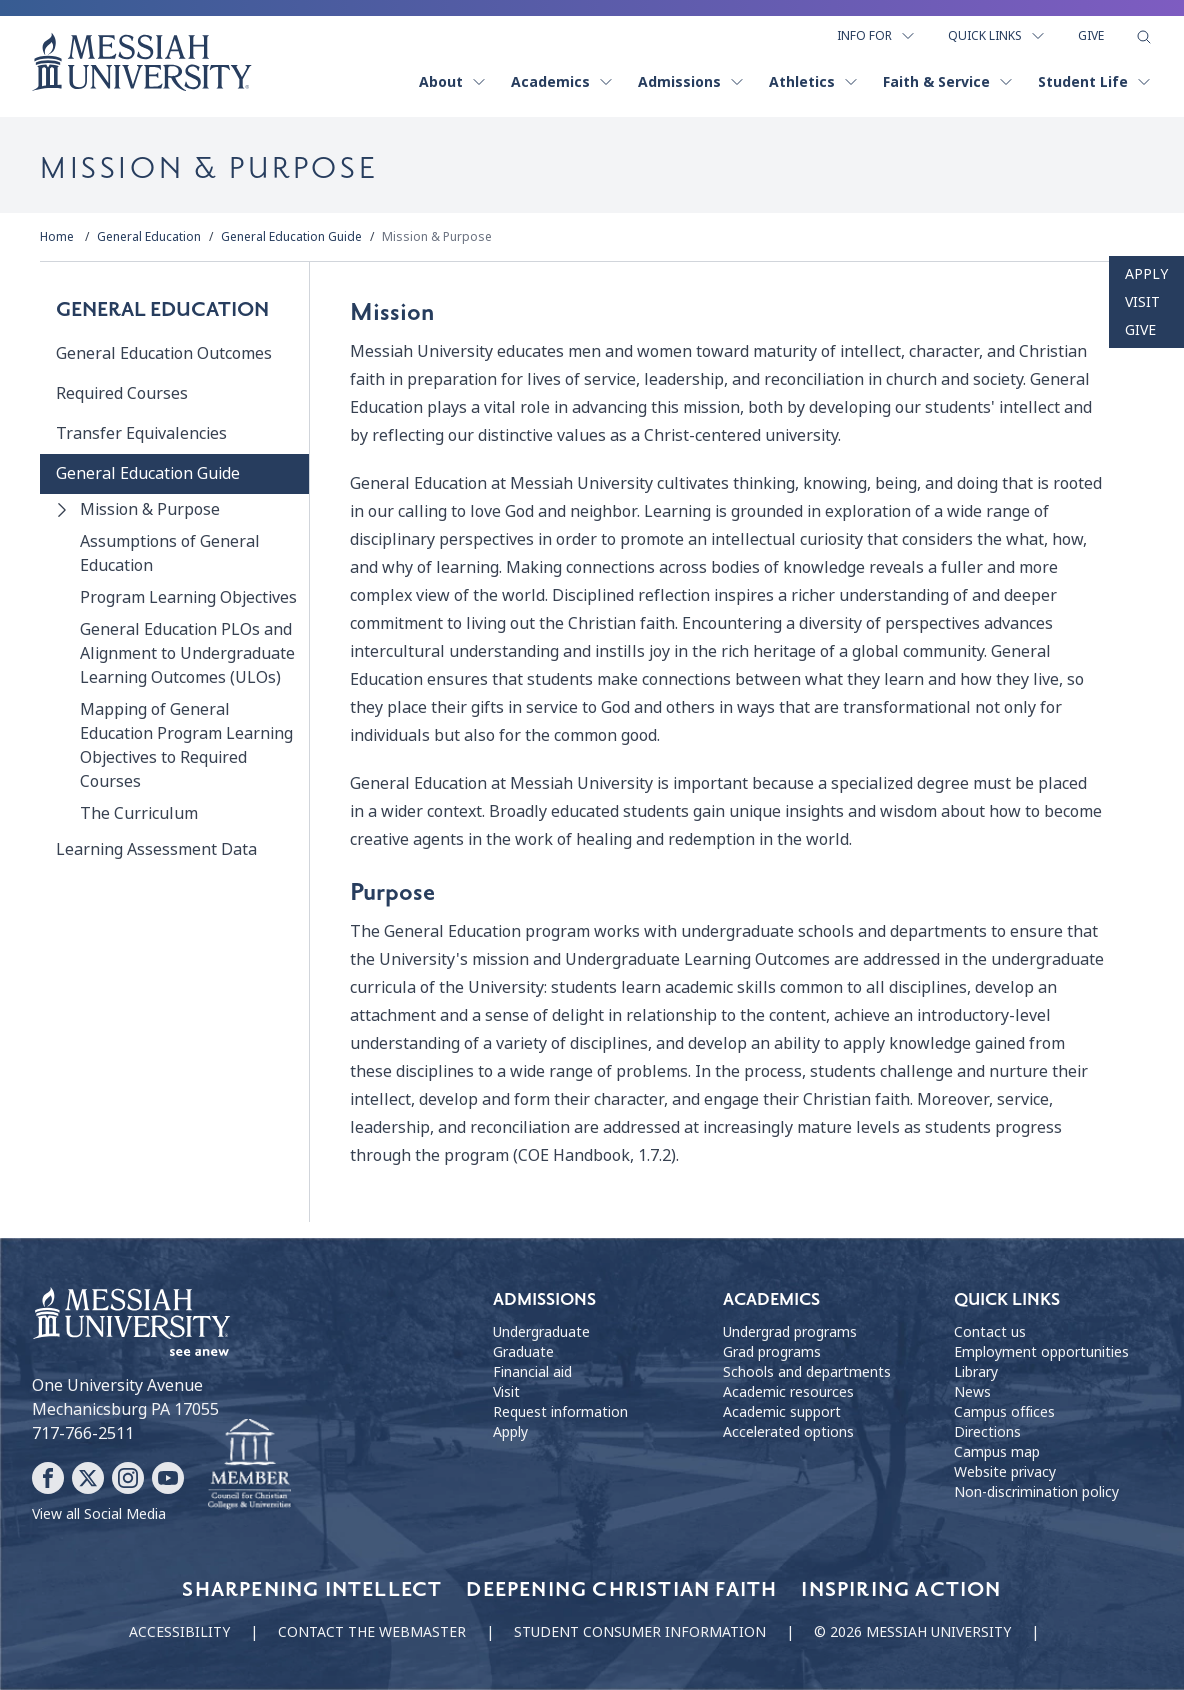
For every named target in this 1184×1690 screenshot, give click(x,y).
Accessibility (179, 1632)
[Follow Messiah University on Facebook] (48, 1478)
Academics (562, 82)
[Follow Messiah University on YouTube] (168, 1478)
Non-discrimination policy (1036, 1492)
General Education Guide (291, 237)
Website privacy (1005, 1472)
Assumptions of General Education (170, 553)
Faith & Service (948, 82)
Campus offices (1004, 1412)
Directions (987, 1432)
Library (976, 1372)
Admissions (691, 82)
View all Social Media (99, 1514)
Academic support (782, 1412)
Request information (560, 1412)
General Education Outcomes (164, 353)
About (453, 82)
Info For (876, 36)
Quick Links (997, 36)
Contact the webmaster (372, 1632)
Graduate (523, 1352)
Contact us (990, 1332)
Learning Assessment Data (156, 849)
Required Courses (122, 393)
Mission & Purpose (437, 237)
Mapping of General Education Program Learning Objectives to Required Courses (186, 745)
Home (57, 237)
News (972, 1392)
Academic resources (788, 1392)
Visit (1142, 302)
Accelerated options (788, 1432)
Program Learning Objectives (188, 597)
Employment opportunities (1041, 1352)
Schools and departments (807, 1372)
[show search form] (1144, 37)
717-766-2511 (83, 1433)
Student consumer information (640, 1632)
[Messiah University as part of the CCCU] (249, 1465)
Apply (1146, 274)
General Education (149, 237)
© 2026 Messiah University (912, 1632)
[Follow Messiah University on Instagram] (128, 1478)
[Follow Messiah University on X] (88, 1478)
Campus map (997, 1452)
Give (1091, 36)
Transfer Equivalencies (141, 433)
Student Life (1095, 82)
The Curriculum (139, 813)
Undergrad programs (790, 1332)
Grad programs (772, 1352)
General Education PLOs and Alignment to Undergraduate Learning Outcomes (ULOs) (187, 653)
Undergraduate (541, 1332)
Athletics (814, 82)
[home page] (142, 62)
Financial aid (532, 1372)
